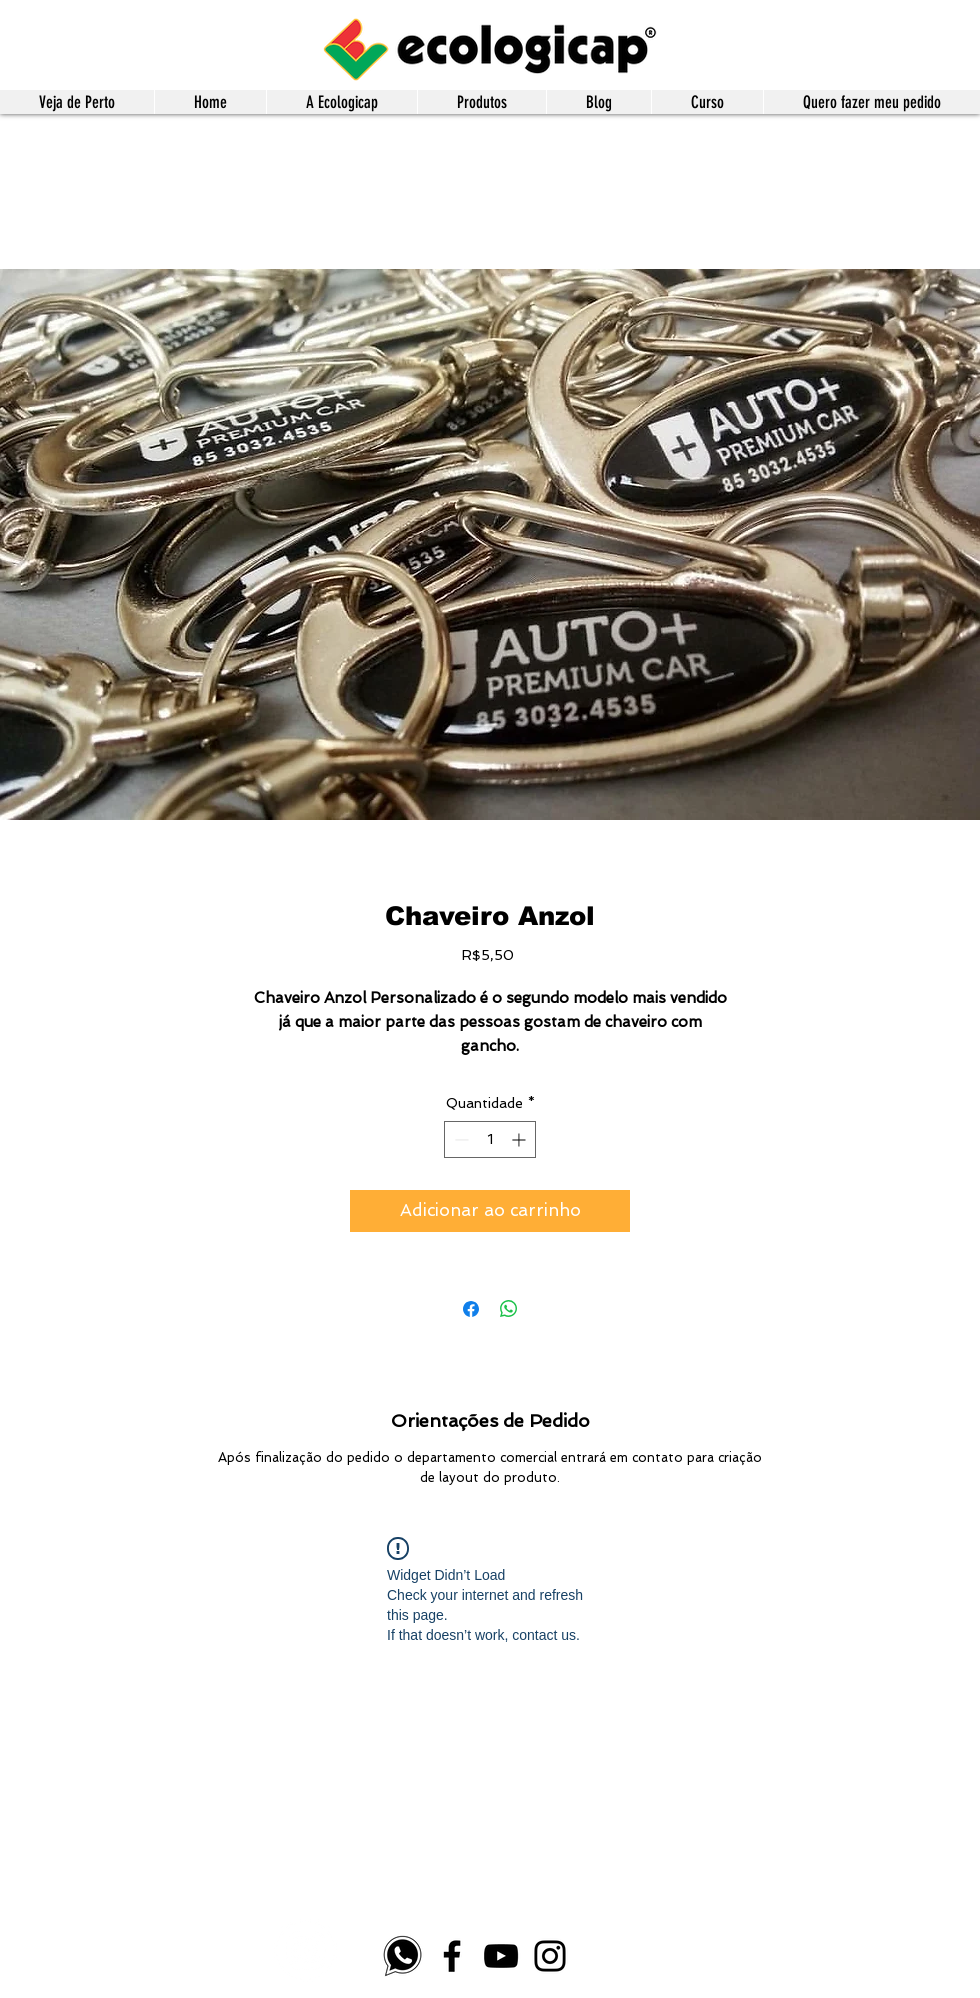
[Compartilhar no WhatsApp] (509, 1309)
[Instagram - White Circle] (305, 1950)
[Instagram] (550, 1956)
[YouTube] (501, 1956)
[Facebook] (452, 1956)
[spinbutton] (490, 1139)
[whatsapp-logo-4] (403, 1956)
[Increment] (520, 1139)
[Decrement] (459, 1139)
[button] (481, 102)
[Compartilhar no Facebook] (471, 1309)
